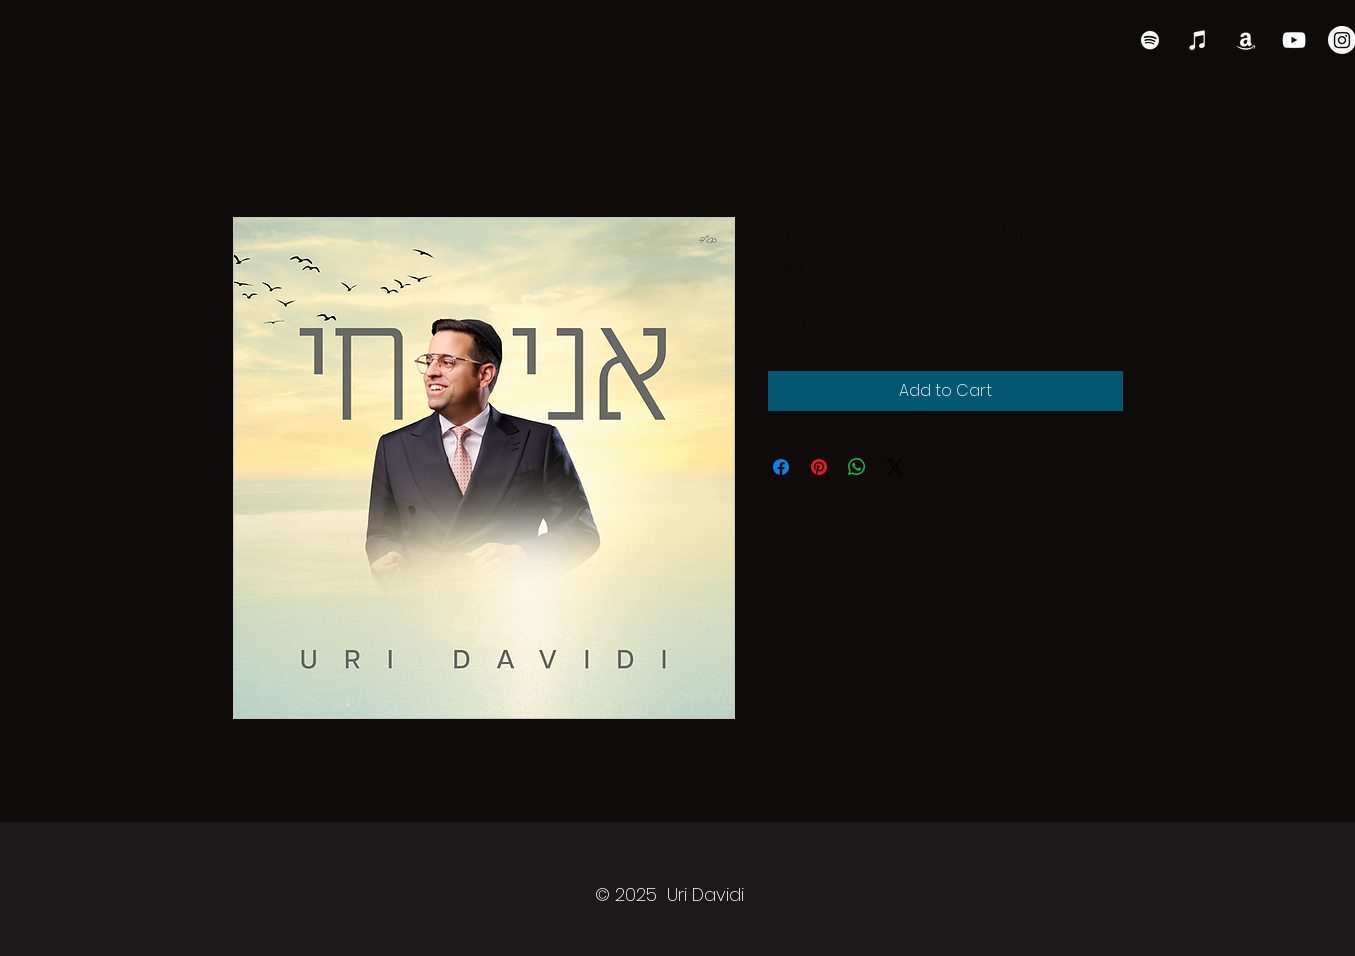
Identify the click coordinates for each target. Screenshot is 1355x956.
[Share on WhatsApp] (857, 467)
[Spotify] (1150, 40)
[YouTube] (1294, 40)
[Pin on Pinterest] (819, 467)
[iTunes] (1198, 40)
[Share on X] (895, 467)
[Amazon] (1246, 40)
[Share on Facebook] (781, 467)
